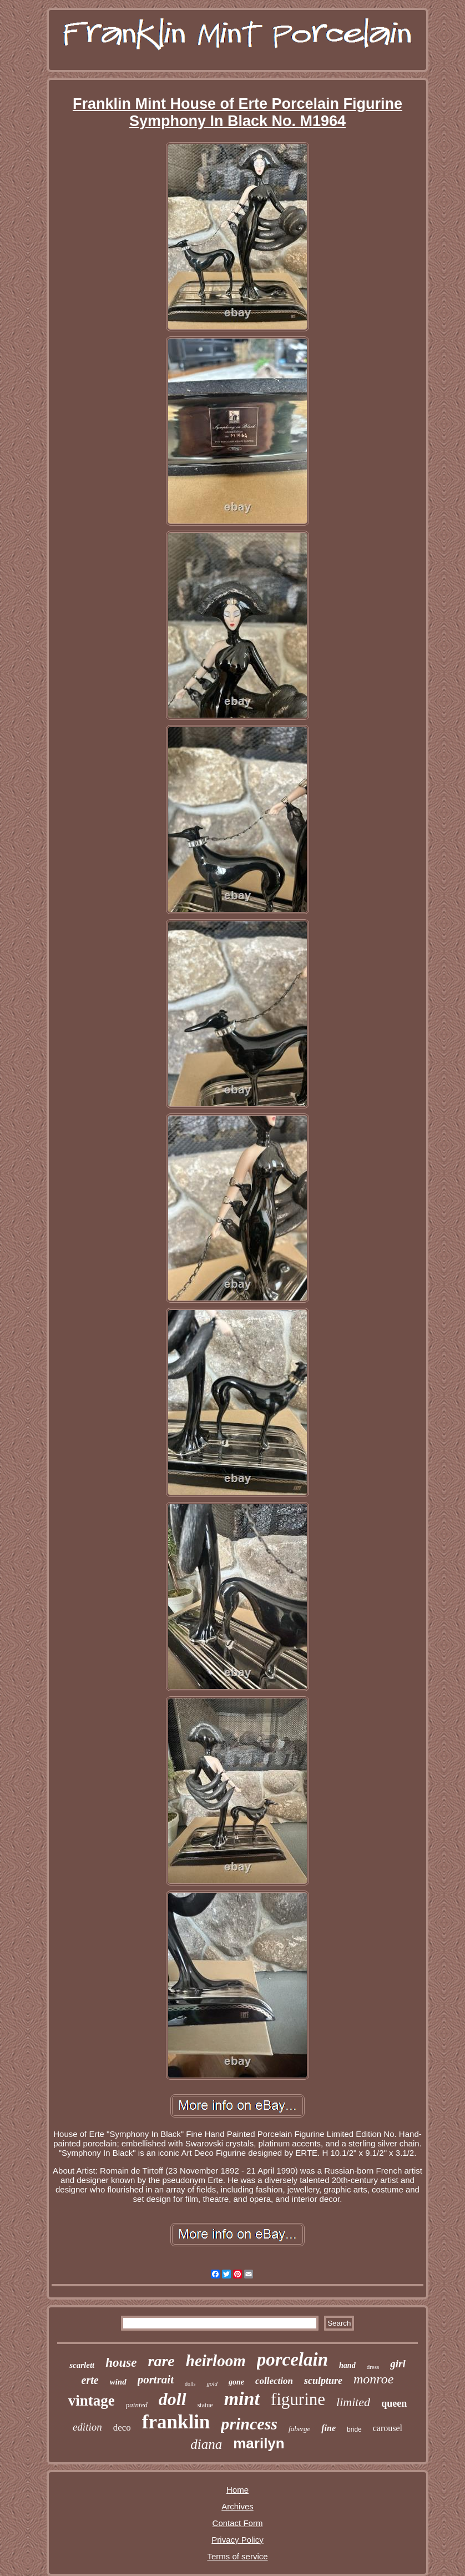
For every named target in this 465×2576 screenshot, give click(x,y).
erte (90, 2380)
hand (347, 2365)
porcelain (292, 2360)
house (121, 2363)
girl (397, 2364)
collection (274, 2381)
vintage (91, 2400)
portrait (156, 2379)
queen (394, 2403)
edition (87, 2427)
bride (354, 2429)
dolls (190, 2384)
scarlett (81, 2365)
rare (161, 2361)
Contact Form (238, 2523)
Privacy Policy (237, 2539)
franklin (176, 2422)
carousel (387, 2428)
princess (249, 2423)
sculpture (323, 2380)
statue (205, 2405)
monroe (373, 2379)
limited (353, 2402)
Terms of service (237, 2556)
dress (373, 2366)
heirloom (216, 2361)
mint (242, 2398)
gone (236, 2382)
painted (137, 2405)
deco (122, 2427)
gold (212, 2383)
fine (328, 2428)
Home (237, 2489)
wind (118, 2381)
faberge (299, 2428)
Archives (237, 2506)
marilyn (259, 2443)
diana (206, 2444)
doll (172, 2399)
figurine (298, 2399)
